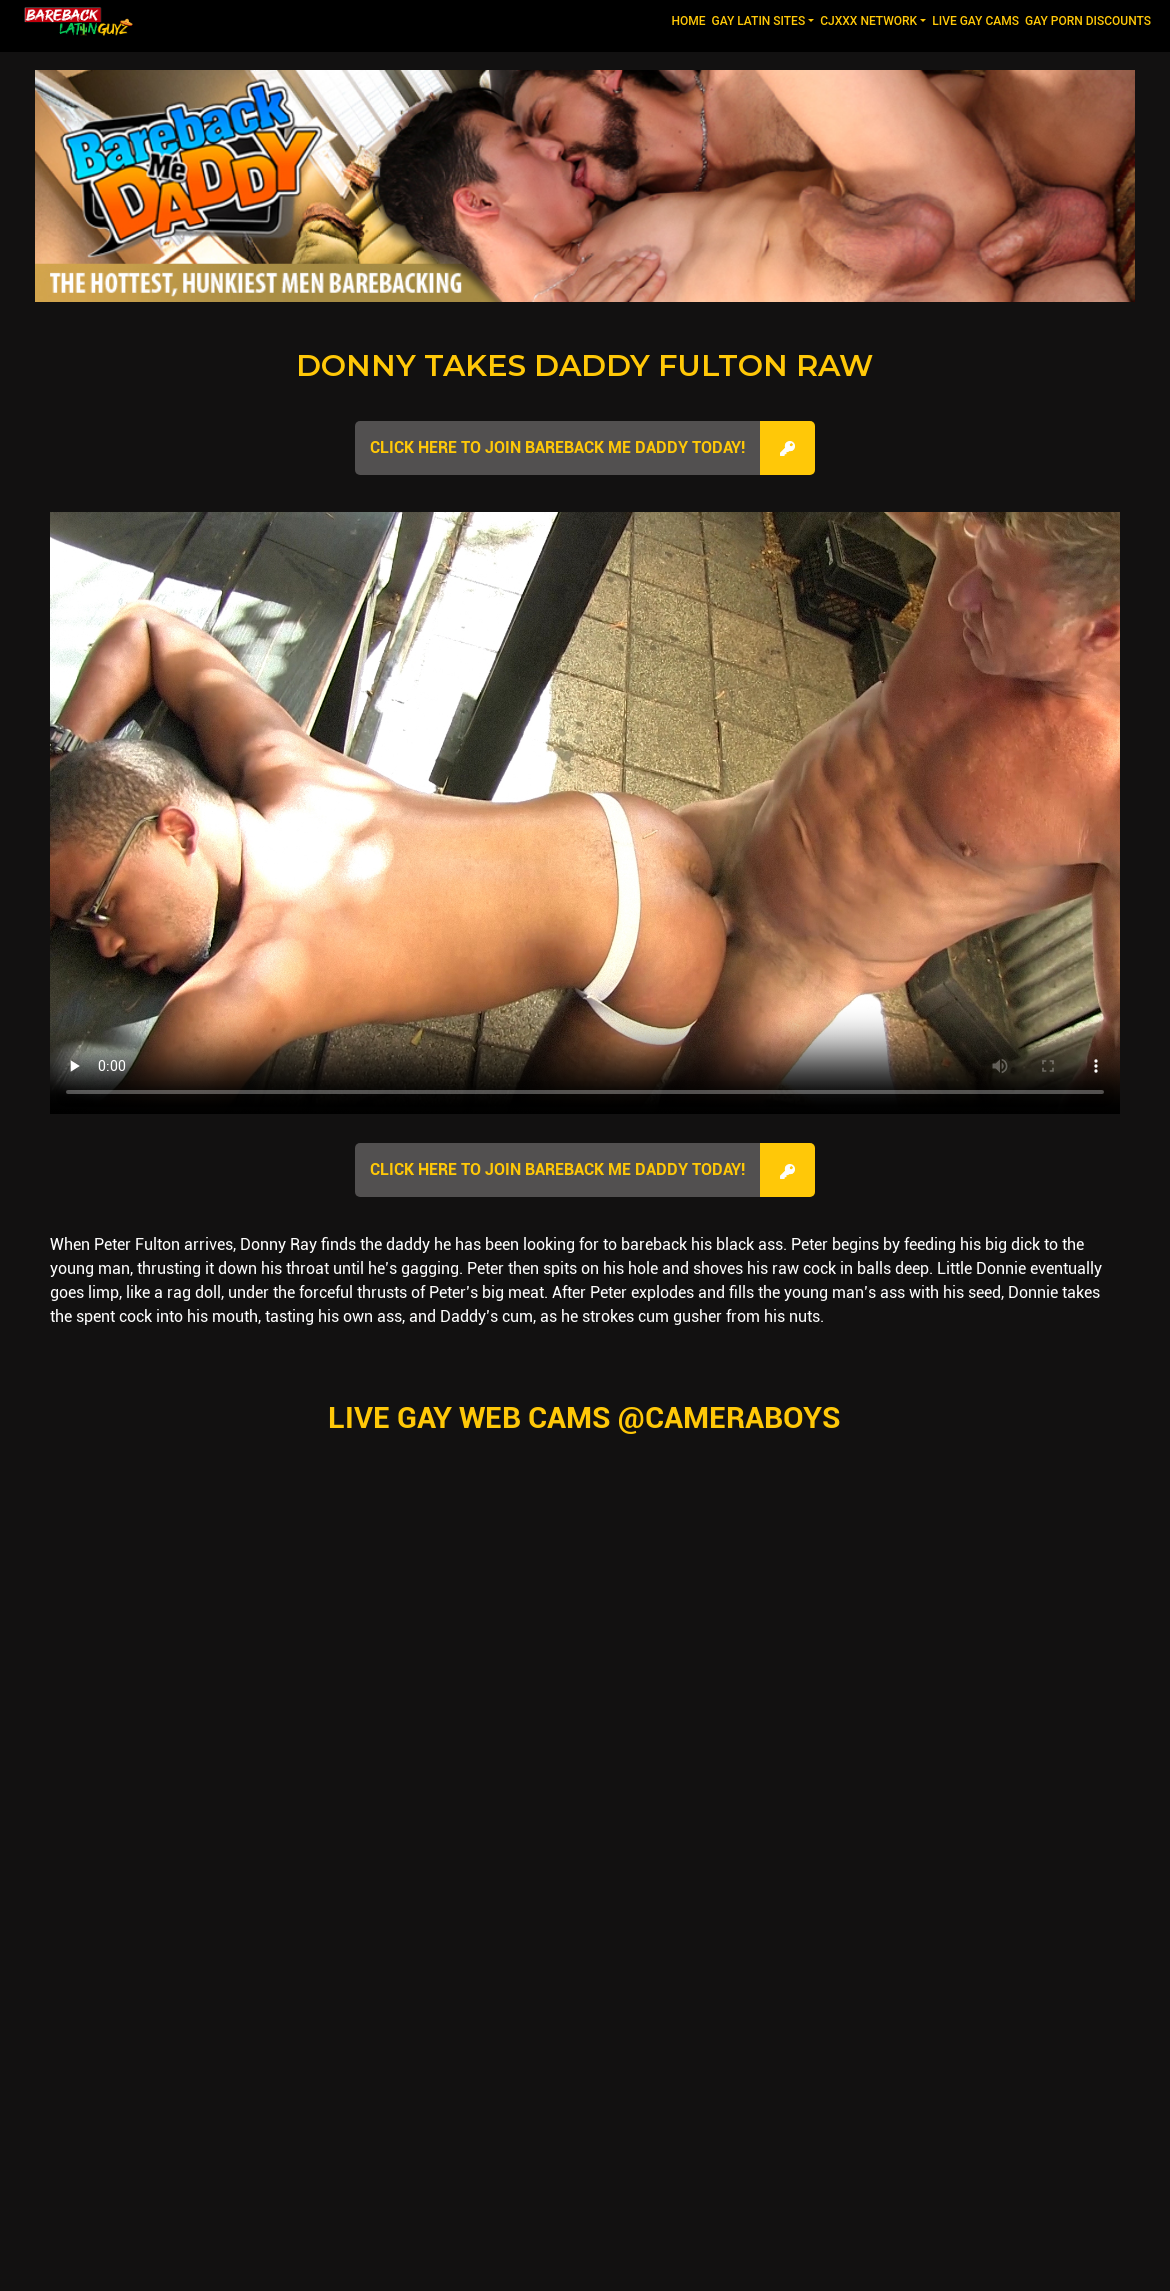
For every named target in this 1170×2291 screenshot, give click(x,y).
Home (689, 19)
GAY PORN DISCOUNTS (1088, 21)
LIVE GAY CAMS (975, 21)
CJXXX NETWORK (868, 21)
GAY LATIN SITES (759, 21)
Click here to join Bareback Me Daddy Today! (557, 447)
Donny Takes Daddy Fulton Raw (584, 365)
